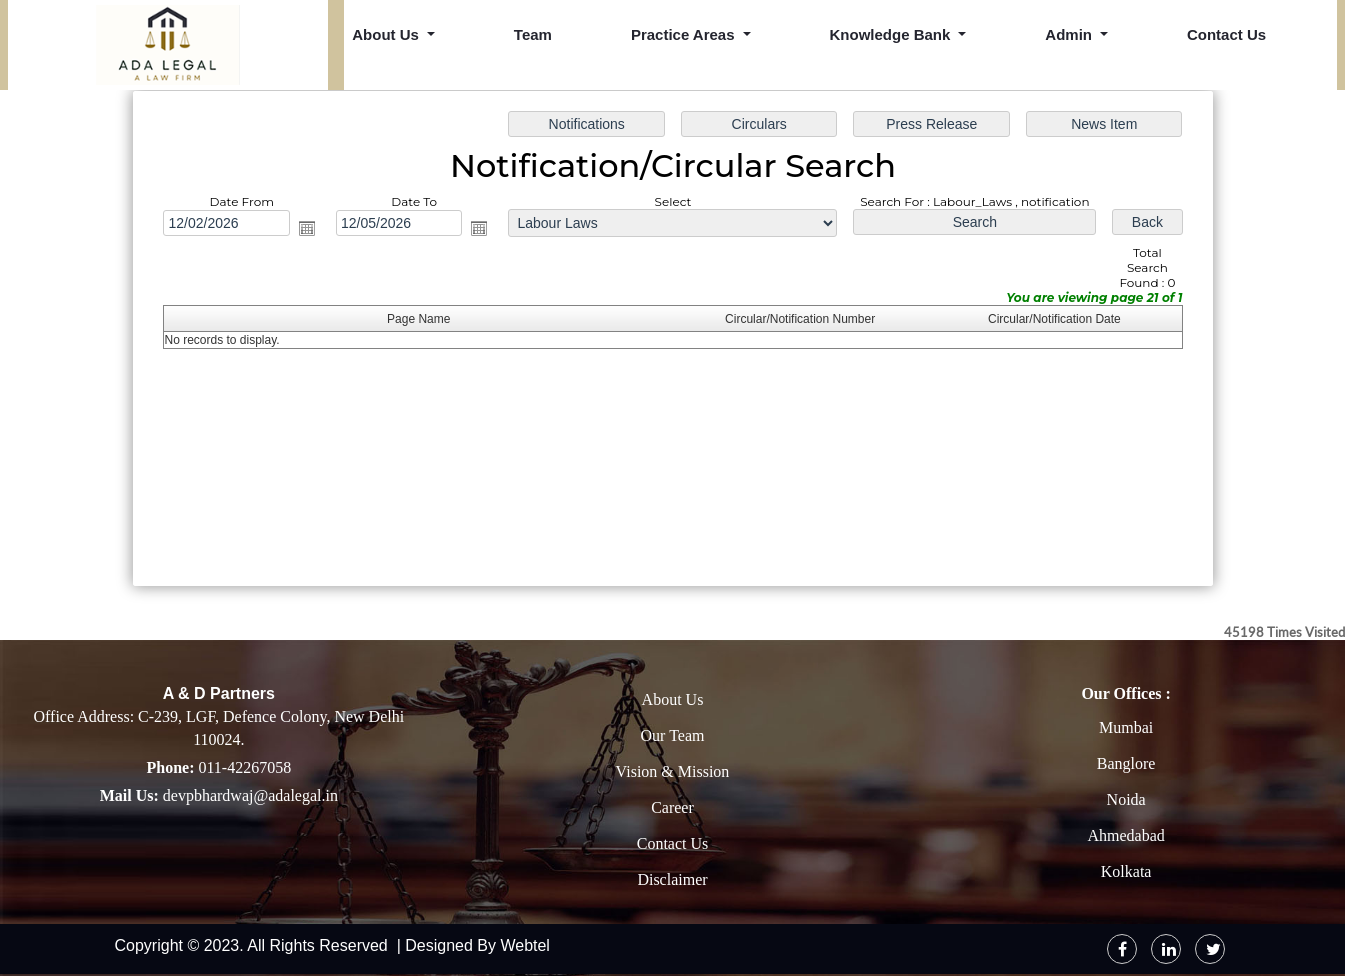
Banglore (1126, 763)
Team (533, 34)
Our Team (673, 735)
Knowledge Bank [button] (892, 34)
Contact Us (1226, 34)
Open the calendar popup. (308, 229)
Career (672, 807)
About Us (673, 699)
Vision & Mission (673, 771)
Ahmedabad (1125, 835)
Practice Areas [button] (685, 34)
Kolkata (1126, 871)
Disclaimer (672, 879)
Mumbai (1126, 727)
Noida (1126, 799)
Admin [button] (1070, 34)
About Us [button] (387, 34)
